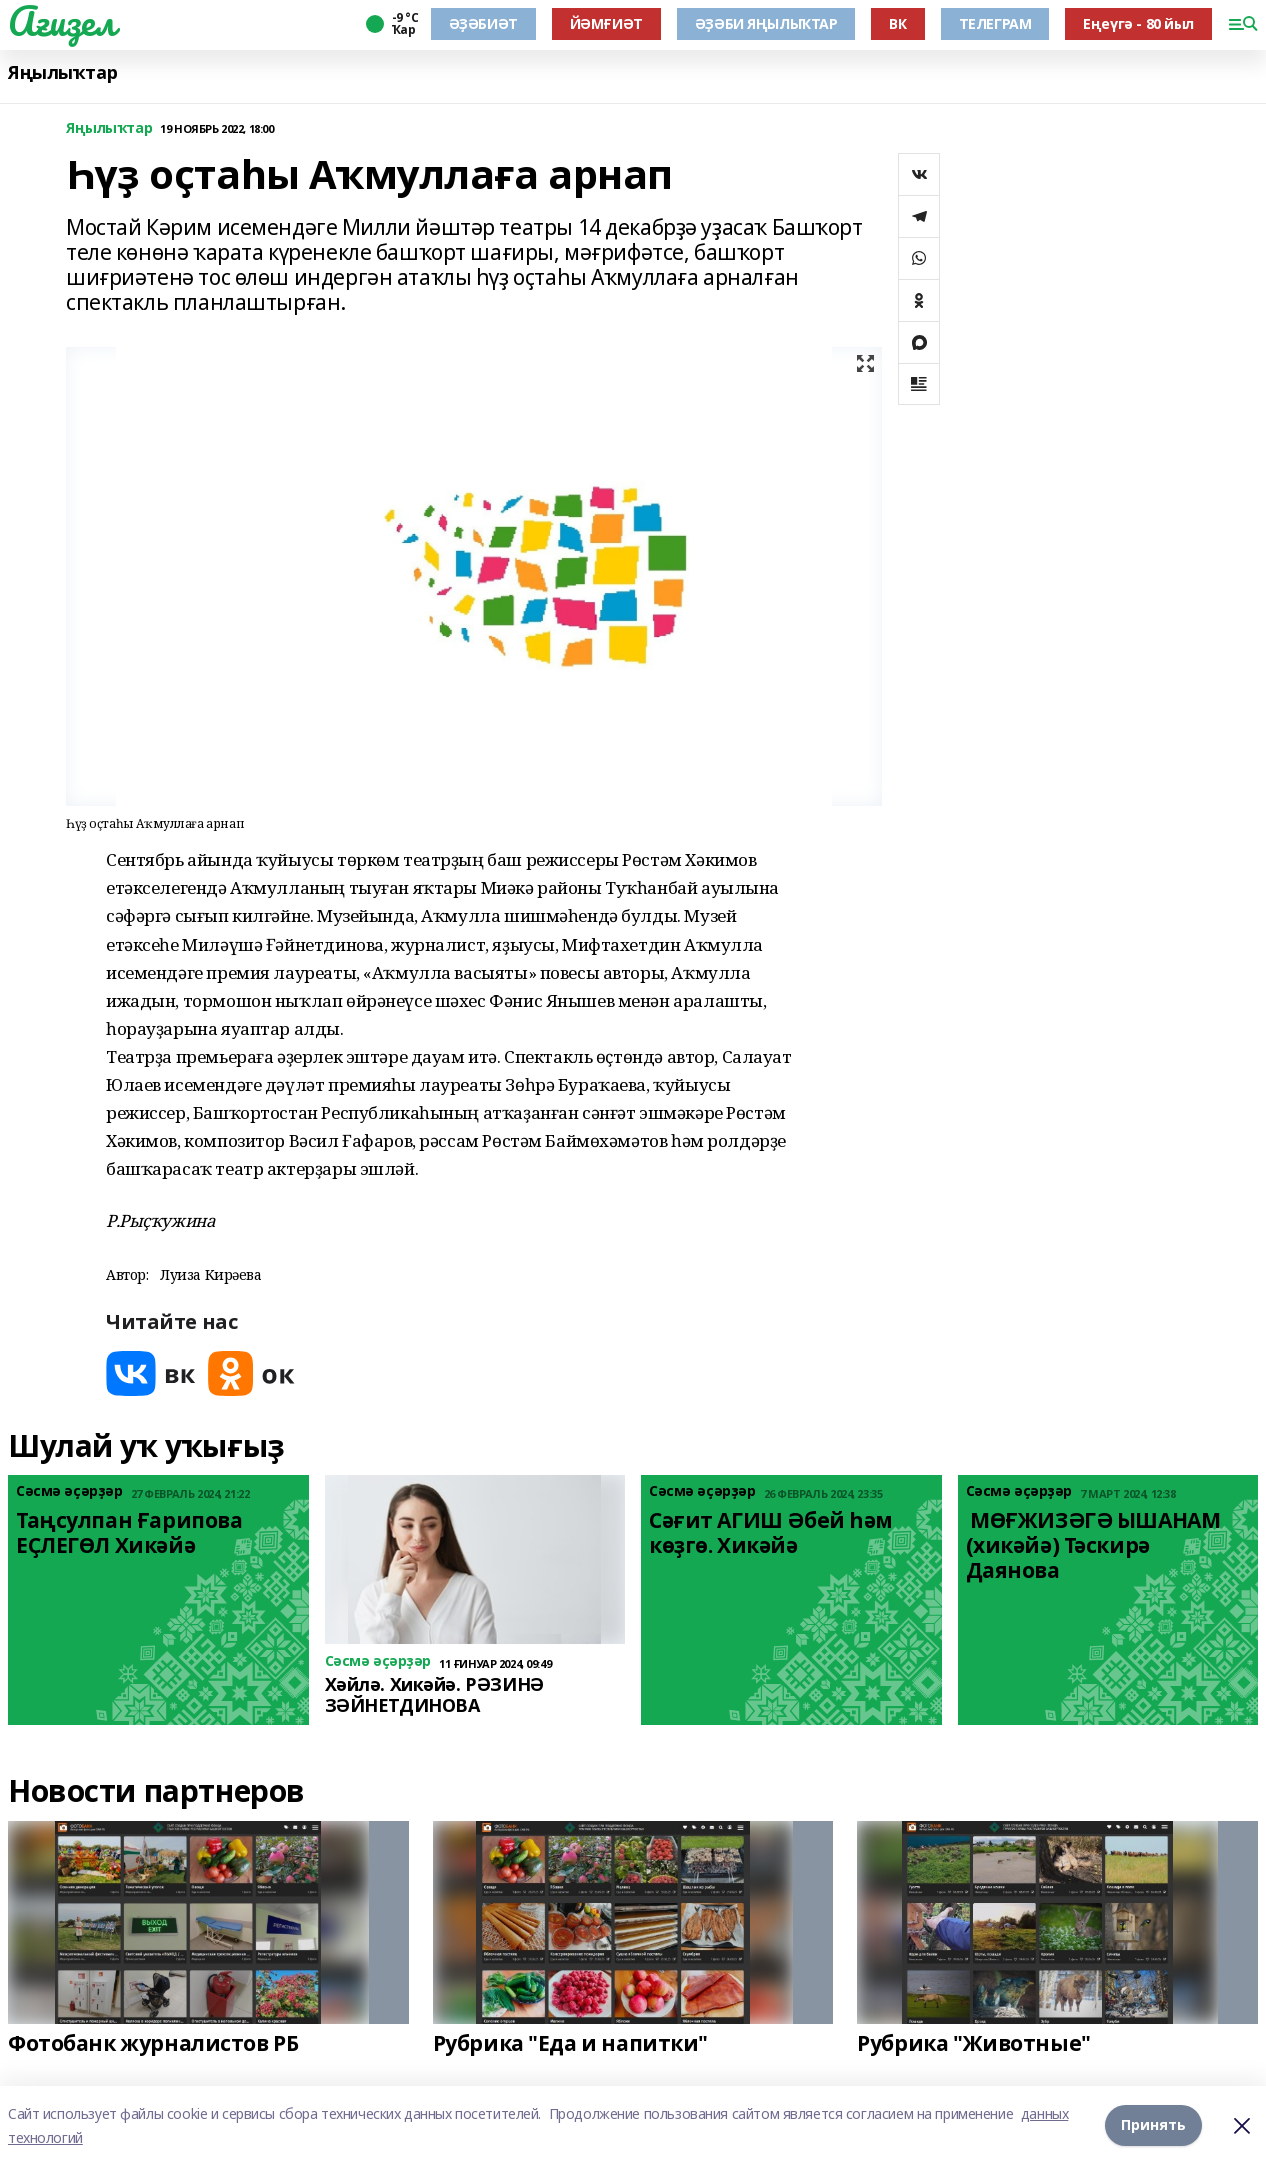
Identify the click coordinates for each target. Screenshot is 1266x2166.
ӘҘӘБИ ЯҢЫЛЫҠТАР (766, 23)
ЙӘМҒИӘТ (606, 23)
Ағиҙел (61, 21)
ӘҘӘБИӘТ (483, 23)
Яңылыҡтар (62, 72)
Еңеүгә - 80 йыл (1138, 23)
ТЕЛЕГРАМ (995, 23)
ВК (897, 23)
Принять (1153, 2125)
